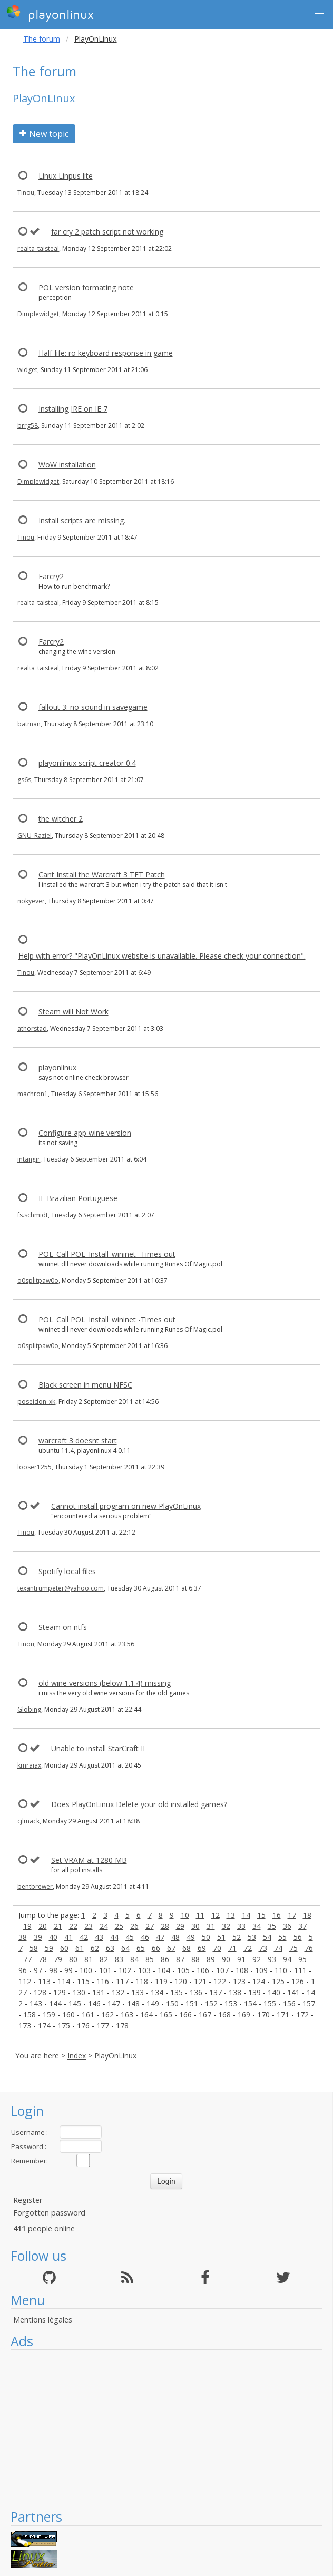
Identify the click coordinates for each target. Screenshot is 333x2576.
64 (125, 1948)
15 (261, 1915)
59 (49, 1948)
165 (166, 2014)
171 (283, 2014)
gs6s (24, 779)
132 (118, 1992)
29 (180, 1926)
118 (141, 1981)
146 (94, 2003)
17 (292, 1915)
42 (84, 1937)
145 (74, 2003)
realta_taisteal (38, 248)
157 (308, 2003)
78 (42, 1959)
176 (83, 2026)
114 (63, 1981)
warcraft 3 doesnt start (77, 1441)
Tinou (25, 192)
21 (58, 1926)
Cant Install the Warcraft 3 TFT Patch (101, 875)
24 (104, 1926)
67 (171, 1948)
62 (95, 1948)
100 (86, 1970)
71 (232, 1948)
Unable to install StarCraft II (98, 1748)
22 (73, 1926)
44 (114, 1937)
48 (175, 1937)
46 (145, 1937)
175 (63, 2026)
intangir (28, 1159)
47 (160, 1937)
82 (104, 1959)
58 (34, 1948)
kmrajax (29, 1765)
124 (258, 1981)
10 (185, 1915)
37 (302, 1926)
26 (134, 1926)
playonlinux (50, 13)
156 (289, 2003)
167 (205, 2014)
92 (256, 1959)
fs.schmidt (32, 1215)
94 (287, 1959)
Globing (29, 1709)
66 (156, 1948)
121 (200, 1981)
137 (215, 1992)
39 (38, 1937)
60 (64, 1948)
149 (152, 2003)
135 (176, 1992)
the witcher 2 (60, 819)
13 (231, 1915)
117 (122, 1981)
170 (263, 2014)
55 (282, 1937)
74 (278, 1948)
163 (127, 2014)
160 (68, 2014)
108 (242, 1970)
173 (24, 2026)
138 (235, 1992)
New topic (43, 134)
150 (172, 2003)
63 (110, 1948)
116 (102, 1981)
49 (191, 1937)
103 (144, 1970)
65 (140, 1948)
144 (55, 2003)
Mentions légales (42, 2320)
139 (254, 1992)
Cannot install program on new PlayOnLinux (126, 1506)
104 (164, 1970)
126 (297, 1981)
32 (226, 1926)
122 (219, 1981)
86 (165, 1959)
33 (241, 1926)
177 (102, 2026)
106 (203, 1970)
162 (107, 2014)
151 (191, 2003)
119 (161, 1981)
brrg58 (27, 425)
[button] (319, 13)
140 (274, 1992)
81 (88, 1959)
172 (302, 2014)
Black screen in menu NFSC (85, 1385)
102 (125, 1970)
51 (221, 1937)
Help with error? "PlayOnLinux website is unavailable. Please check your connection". (162, 956)
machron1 (32, 1093)
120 (180, 1981)
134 (157, 1992)
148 (133, 2003)
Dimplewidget (38, 313)
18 (307, 1915)
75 (293, 1948)
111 (300, 1970)
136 (196, 1992)
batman (29, 723)
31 (211, 1926)
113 (44, 1981)
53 (252, 1937)
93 (272, 1959)
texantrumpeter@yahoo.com (60, 1588)
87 (180, 1959)
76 (309, 1948)
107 (222, 1970)
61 (79, 1948)
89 (211, 1959)
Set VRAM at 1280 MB (89, 1860)
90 (226, 1959)
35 (272, 1926)
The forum (41, 39)
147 (113, 2003)
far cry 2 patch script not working (107, 232)
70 (217, 1948)
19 (27, 1926)
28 (165, 1926)
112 (24, 1981)
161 (88, 2014)
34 (256, 1926)
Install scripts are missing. (81, 520)
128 (40, 1992)
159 (49, 2014)
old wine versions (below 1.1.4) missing (104, 1683)
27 (149, 1926)
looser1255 (34, 1466)
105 (183, 1970)
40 (53, 1937)
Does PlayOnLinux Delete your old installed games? (139, 1804)
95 (302, 1959)
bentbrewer (35, 1886)
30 (195, 1926)
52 (236, 1937)
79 (58, 1959)
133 (137, 1992)
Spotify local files (67, 1571)
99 (68, 1970)
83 (119, 1959)
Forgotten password (49, 2213)
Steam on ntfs (62, 1627)
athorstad (32, 1028)
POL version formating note (86, 287)
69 (202, 1948)
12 (215, 1915)
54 (267, 1937)
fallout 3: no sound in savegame (93, 707)
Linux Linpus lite (65, 176)
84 (134, 1959)
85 (149, 1959)
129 (59, 1992)
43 (99, 1937)
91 (241, 1959)
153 (230, 2003)
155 (269, 2003)
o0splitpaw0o (37, 1280)
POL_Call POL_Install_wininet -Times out (106, 1254)
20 (42, 1926)
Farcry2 (51, 576)
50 (206, 1937)
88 (195, 1959)
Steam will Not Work (73, 1012)
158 (29, 2014)
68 (186, 1948)
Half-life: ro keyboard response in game (105, 353)
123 (239, 1981)
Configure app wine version (84, 1133)
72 (247, 1948)
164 (146, 2014)
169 (244, 2014)
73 (263, 1948)
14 (246, 1915)
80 (73, 1959)
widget (27, 369)
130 (79, 1992)
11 (200, 1915)
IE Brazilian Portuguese (77, 1198)
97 (38, 1970)
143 (36, 2003)
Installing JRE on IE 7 (72, 409)
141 (293, 1992)
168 (224, 2014)
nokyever (31, 900)
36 (287, 1926)
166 (185, 2014)
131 (98, 1992)
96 (22, 1970)
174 (44, 2026)
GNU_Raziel (34, 835)
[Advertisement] (166, 2429)
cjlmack (28, 1821)
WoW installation (67, 465)
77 (27, 1959)
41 (68, 1937)
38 (22, 1937)
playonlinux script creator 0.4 (87, 763)
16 (276, 1915)
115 (83, 1981)
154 (250, 2003)
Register (27, 2200)
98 (53, 1970)
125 (278, 1981)
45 (129, 1937)
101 (105, 1970)
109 (261, 1970)
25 (119, 1926)
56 (297, 1937)
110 (281, 1970)
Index (76, 2056)
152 (211, 2003)
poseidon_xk (36, 1401)
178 (122, 2026)
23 (88, 1926)
